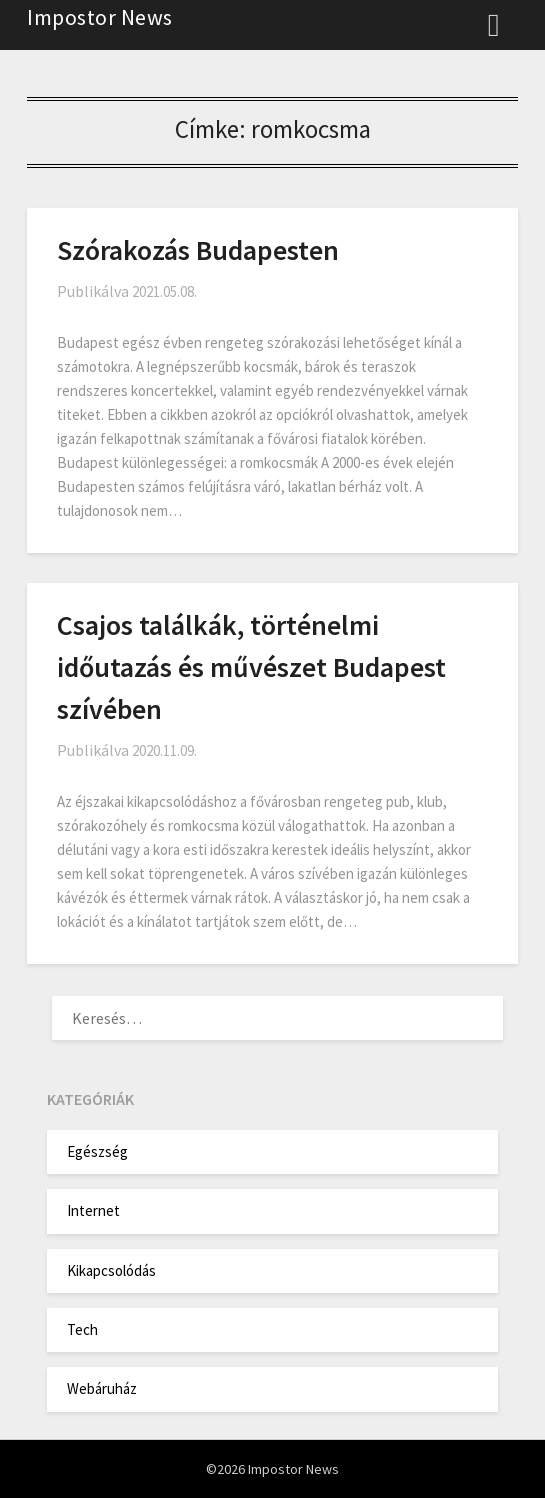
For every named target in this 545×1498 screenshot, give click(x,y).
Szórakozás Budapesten (198, 250)
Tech (82, 1329)
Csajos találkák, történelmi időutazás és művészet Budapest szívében (251, 667)
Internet (93, 1210)
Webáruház (102, 1388)
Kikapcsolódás (111, 1270)
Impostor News (100, 17)
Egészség (97, 1151)
